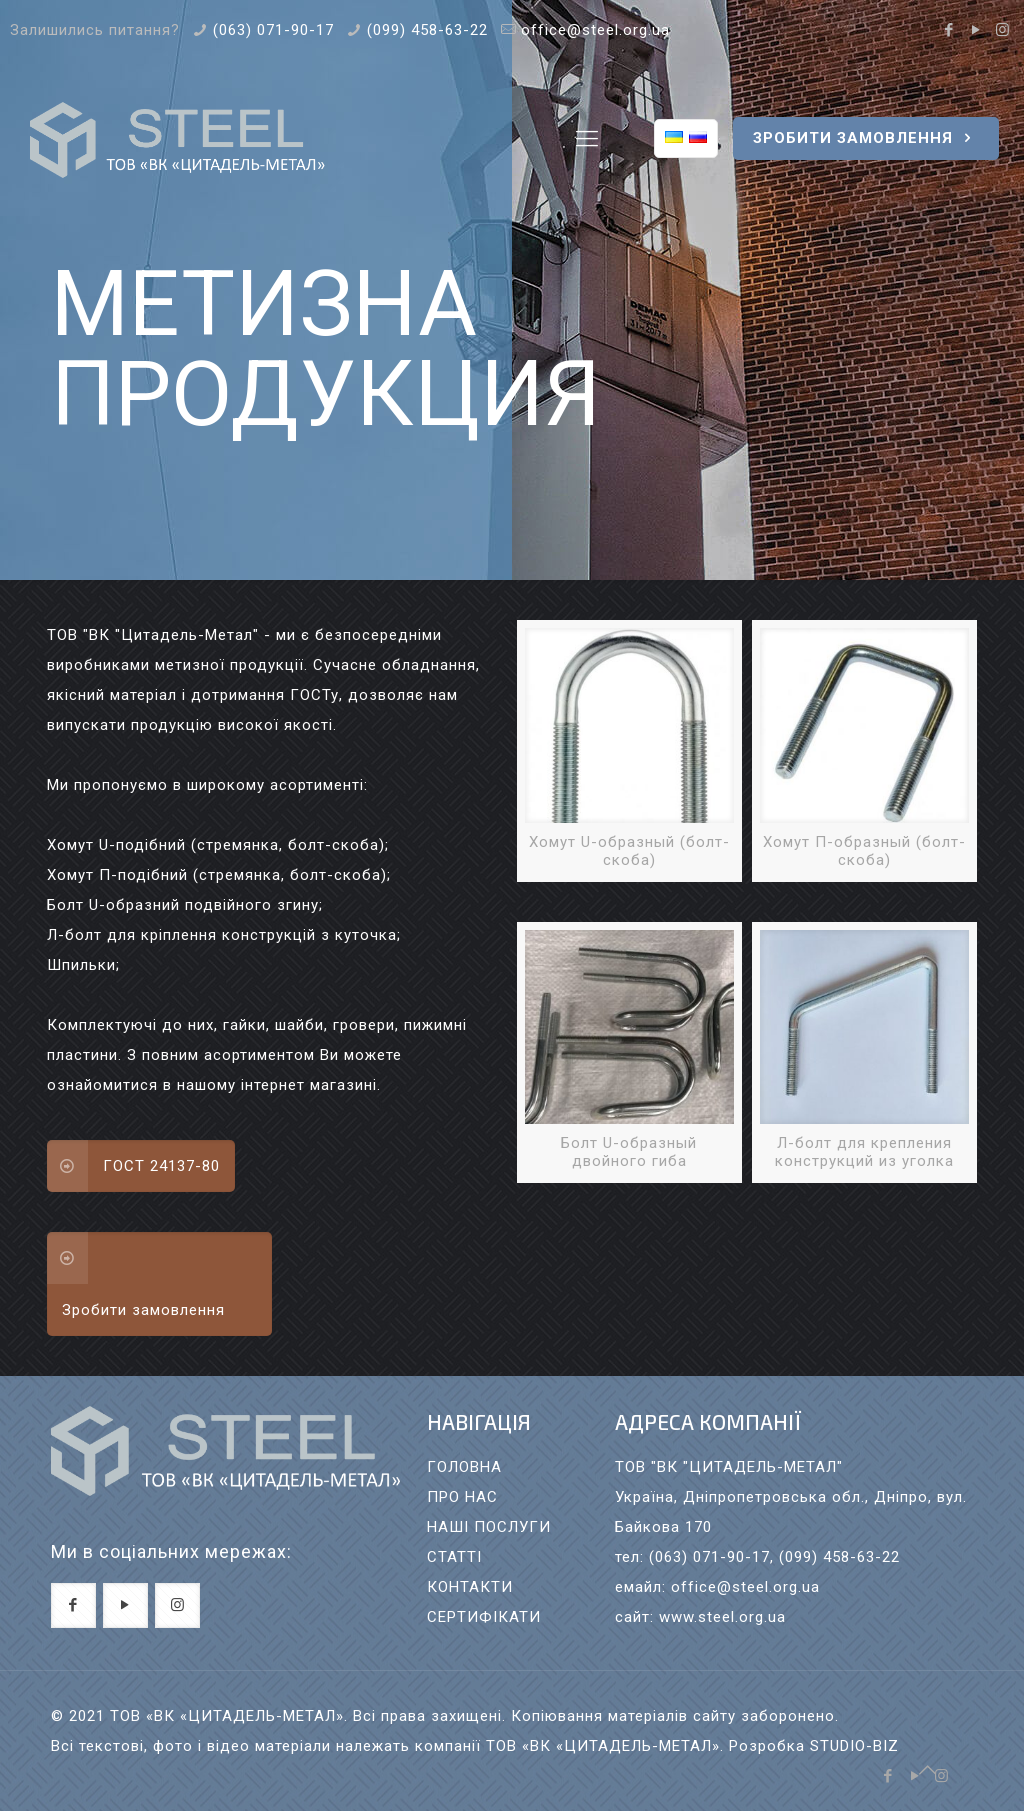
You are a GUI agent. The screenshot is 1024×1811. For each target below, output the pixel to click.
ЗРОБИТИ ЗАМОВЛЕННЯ (866, 138)
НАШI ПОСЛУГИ (489, 1527)
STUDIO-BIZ (854, 1746)
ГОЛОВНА (464, 1467)
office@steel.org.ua (595, 30)
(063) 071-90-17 (273, 30)
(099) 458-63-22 (427, 30)
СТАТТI (454, 1557)
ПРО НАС (462, 1497)
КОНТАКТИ (470, 1587)
